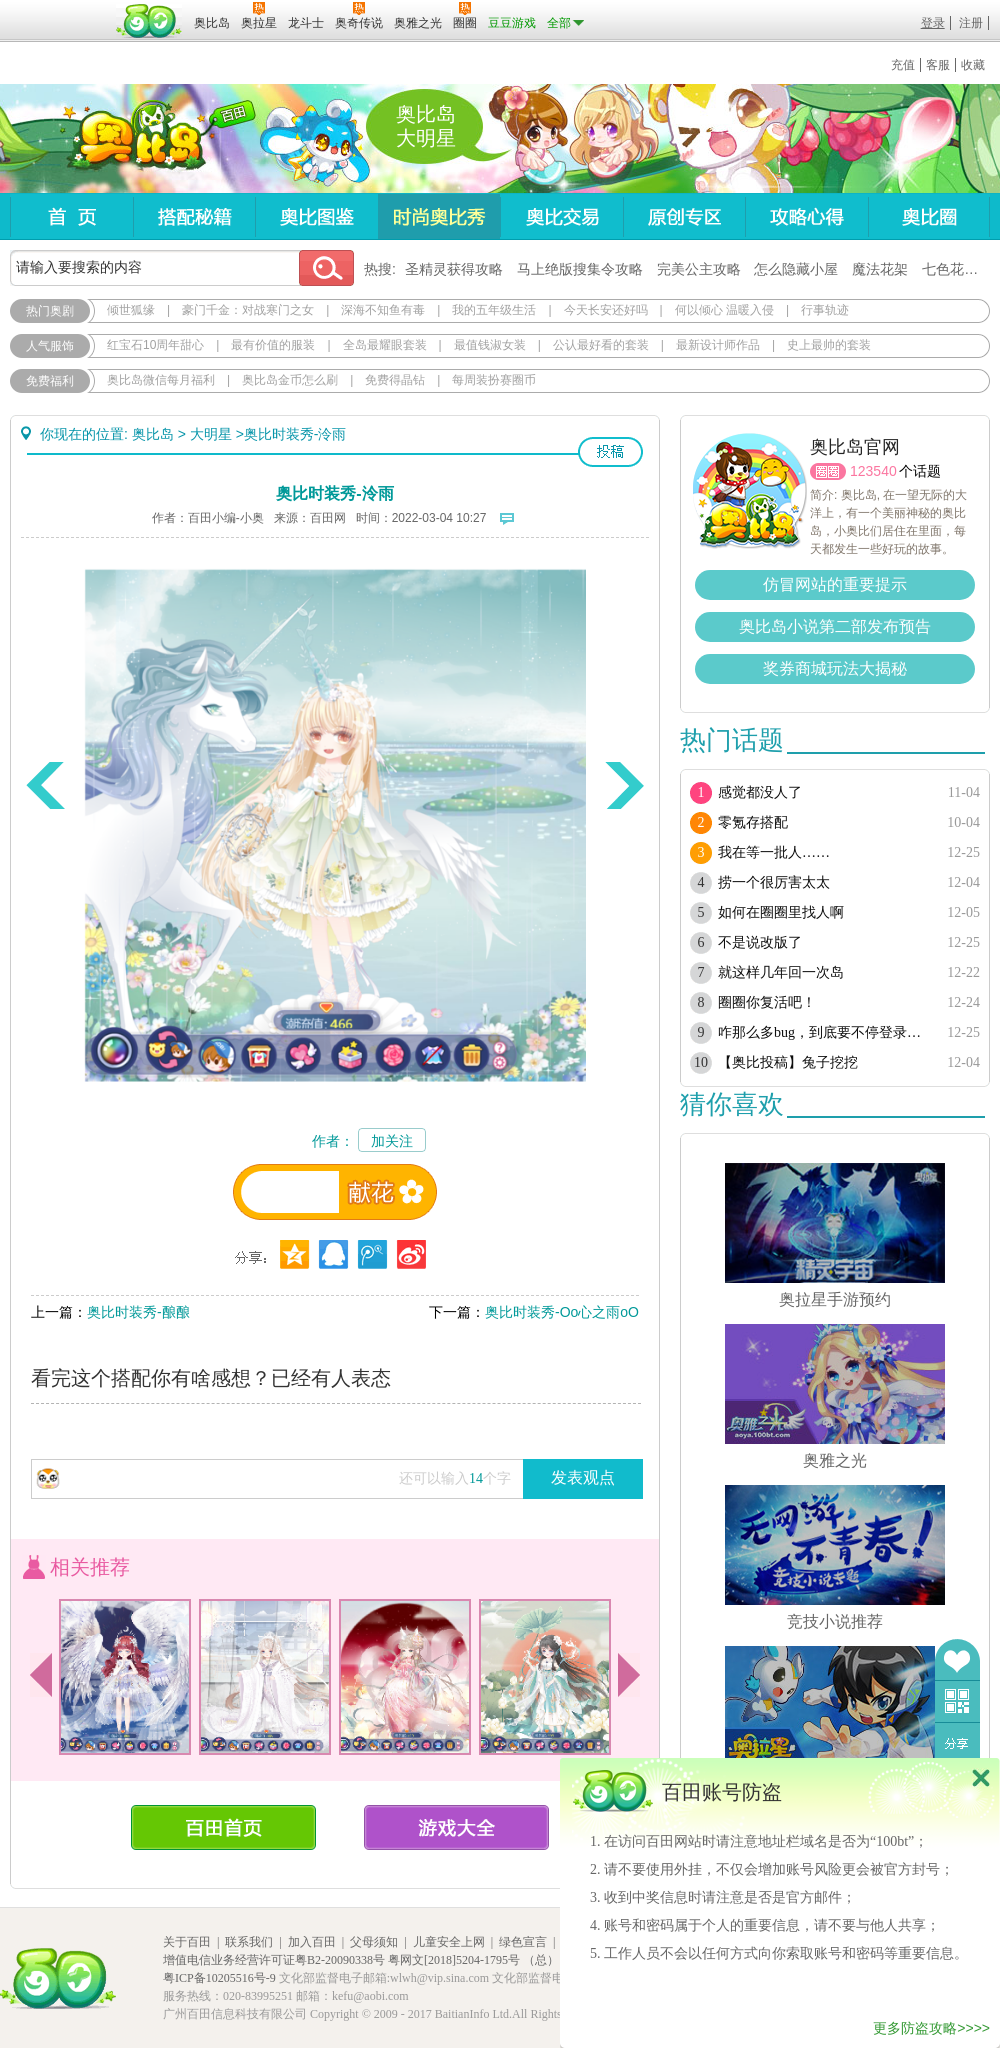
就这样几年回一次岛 (781, 972)
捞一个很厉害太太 (774, 882)
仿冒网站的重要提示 (835, 584)
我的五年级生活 (494, 310)
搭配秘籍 (194, 216)
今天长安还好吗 (606, 310)
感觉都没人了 (760, 792)
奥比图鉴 (316, 216)
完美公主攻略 (699, 269)
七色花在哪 (957, 269)
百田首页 (223, 1827)
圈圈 (828, 471)
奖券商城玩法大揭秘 (835, 668)
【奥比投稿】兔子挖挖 (788, 1062)
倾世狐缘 (131, 310)
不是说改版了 (760, 942)
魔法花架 (880, 269)
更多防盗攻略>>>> (931, 2028)
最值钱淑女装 (490, 345)
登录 (933, 23)
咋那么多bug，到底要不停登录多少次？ (822, 1032)
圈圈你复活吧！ (767, 1002)
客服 (938, 65)
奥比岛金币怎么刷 (290, 380)
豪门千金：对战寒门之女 (248, 310)
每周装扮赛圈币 (494, 380)
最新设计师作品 (718, 345)
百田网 (149, 21)
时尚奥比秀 (439, 216)
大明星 (211, 434)
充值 (903, 65)
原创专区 (684, 216)
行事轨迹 (825, 310)
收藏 (973, 65)
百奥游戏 (60, 9)
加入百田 (312, 1942)
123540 (873, 471)
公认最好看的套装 (601, 345)
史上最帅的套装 (829, 345)
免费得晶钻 (395, 380)
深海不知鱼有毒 (383, 310)
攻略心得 (806, 216)
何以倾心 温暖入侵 (724, 310)
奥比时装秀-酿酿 (138, 1312)
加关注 (392, 1141)
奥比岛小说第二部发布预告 (835, 626)
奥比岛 (134, 139)
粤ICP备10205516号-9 (219, 1978)
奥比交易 (561, 216)
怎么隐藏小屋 (796, 269)
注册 (971, 23)
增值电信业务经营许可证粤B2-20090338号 (274, 1960)
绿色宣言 (523, 1942)
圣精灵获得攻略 (454, 269)
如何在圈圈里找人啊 (781, 912)
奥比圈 (929, 216)
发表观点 (583, 1477)
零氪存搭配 (753, 822)
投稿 (610, 452)
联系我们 (249, 1942)
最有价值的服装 (273, 345)
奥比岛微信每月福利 (161, 380)
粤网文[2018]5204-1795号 (454, 1960)
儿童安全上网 (449, 1942)
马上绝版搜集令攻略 (580, 269)
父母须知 (374, 1942)
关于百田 (187, 1942)
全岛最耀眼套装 (385, 345)
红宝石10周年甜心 (155, 345)
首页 (71, 216)
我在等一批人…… (774, 852)
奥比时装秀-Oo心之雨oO (562, 1312)
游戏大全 (456, 1827)
